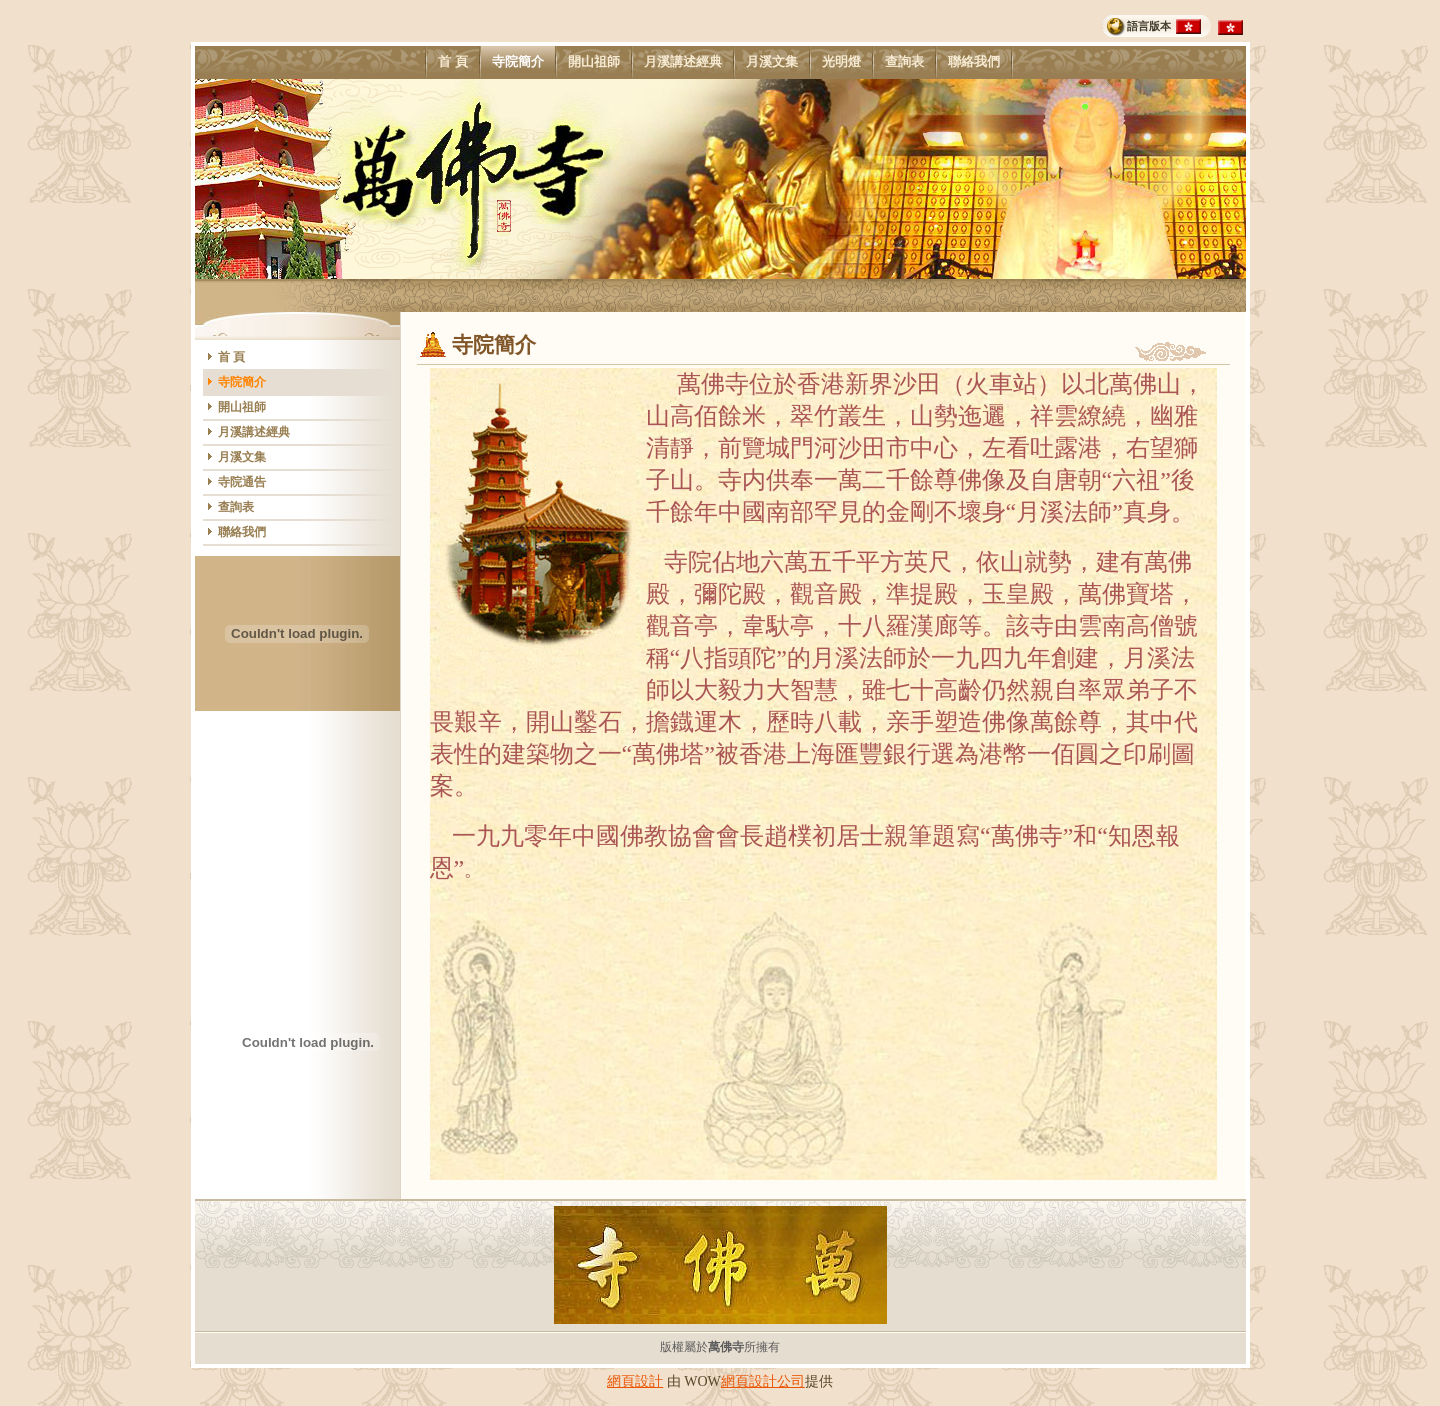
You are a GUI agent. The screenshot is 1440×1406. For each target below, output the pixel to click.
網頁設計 (635, 1381)
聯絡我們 (973, 62)
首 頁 (452, 62)
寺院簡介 (517, 62)
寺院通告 (242, 482)
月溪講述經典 (682, 62)
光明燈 (841, 62)
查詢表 (904, 62)
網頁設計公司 (763, 1381)
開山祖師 (593, 62)
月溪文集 (771, 62)
